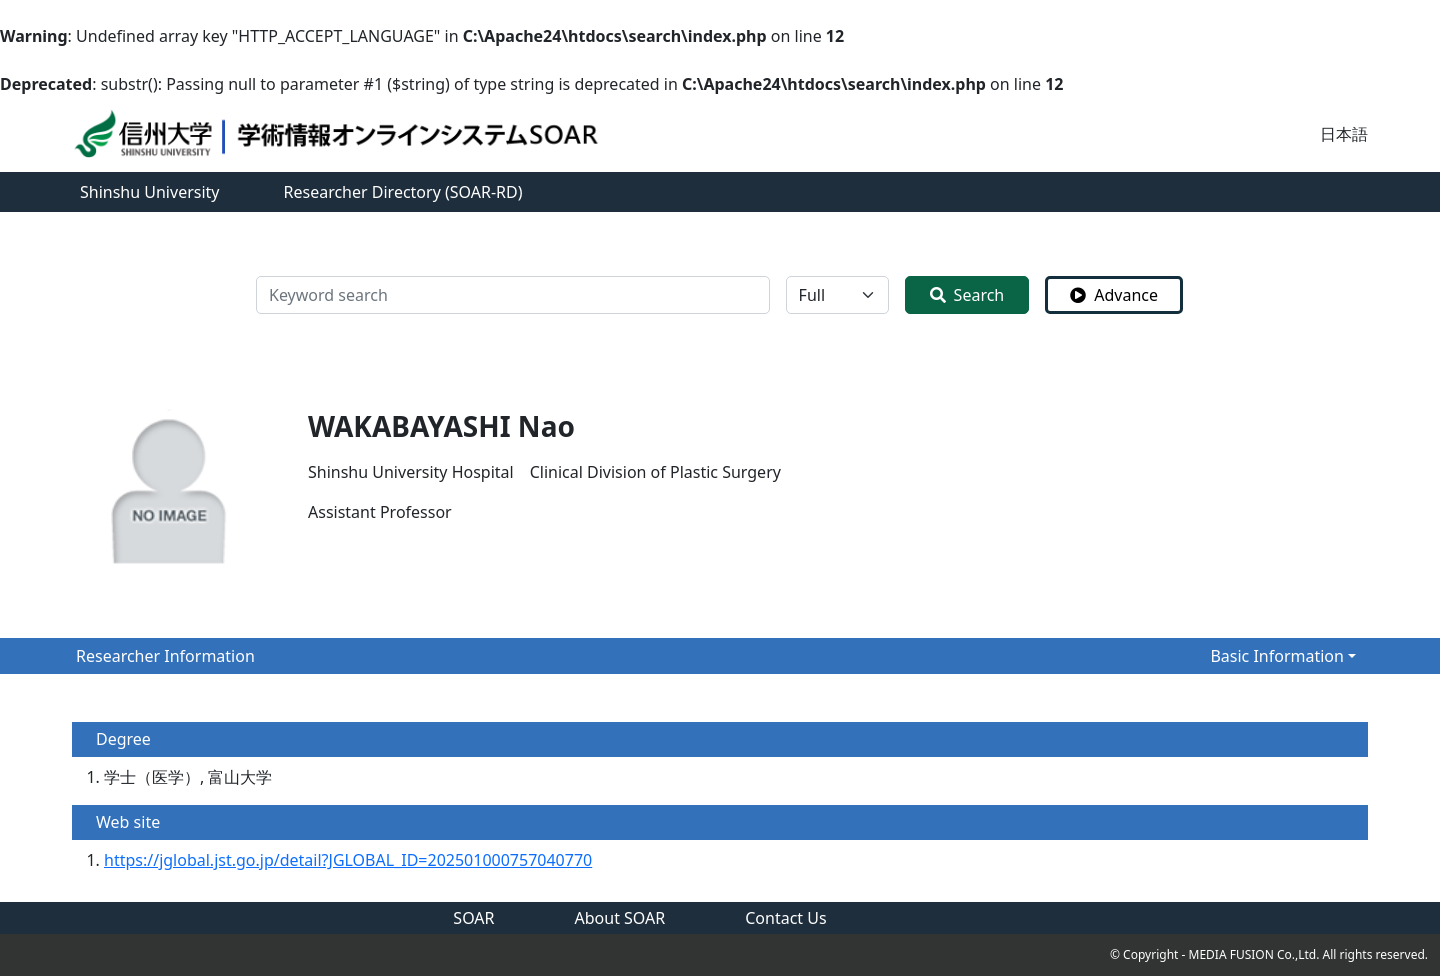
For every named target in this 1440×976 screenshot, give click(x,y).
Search (967, 295)
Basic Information (1277, 656)
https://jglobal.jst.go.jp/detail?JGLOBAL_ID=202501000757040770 (348, 860)
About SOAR (620, 918)
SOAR (473, 918)
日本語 (1344, 134)
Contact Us (785, 918)
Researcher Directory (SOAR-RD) (403, 192)
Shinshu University (150, 192)
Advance (1114, 295)
